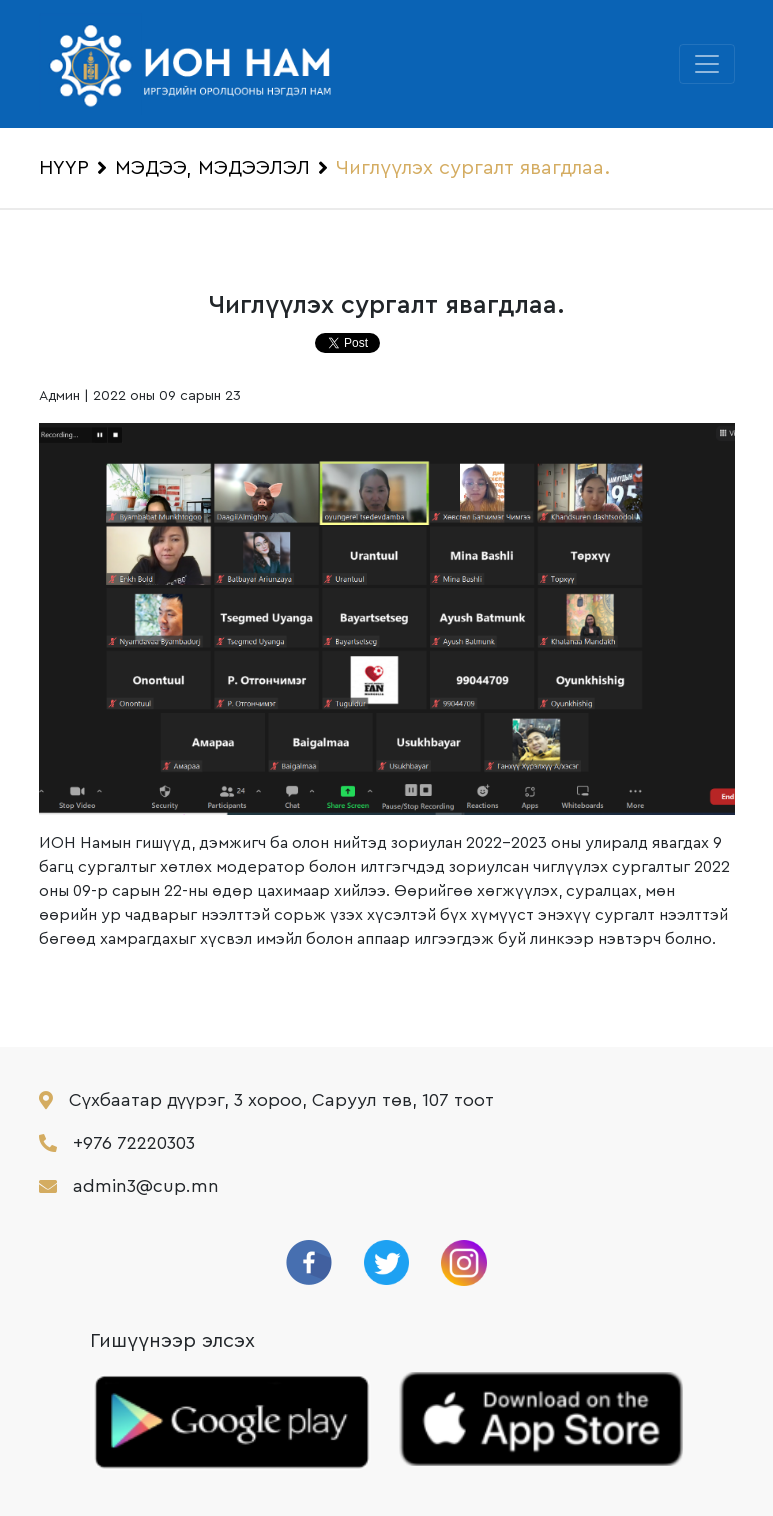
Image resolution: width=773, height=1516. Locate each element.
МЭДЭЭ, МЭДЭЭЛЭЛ (212, 168)
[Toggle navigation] (707, 64)
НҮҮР (64, 168)
